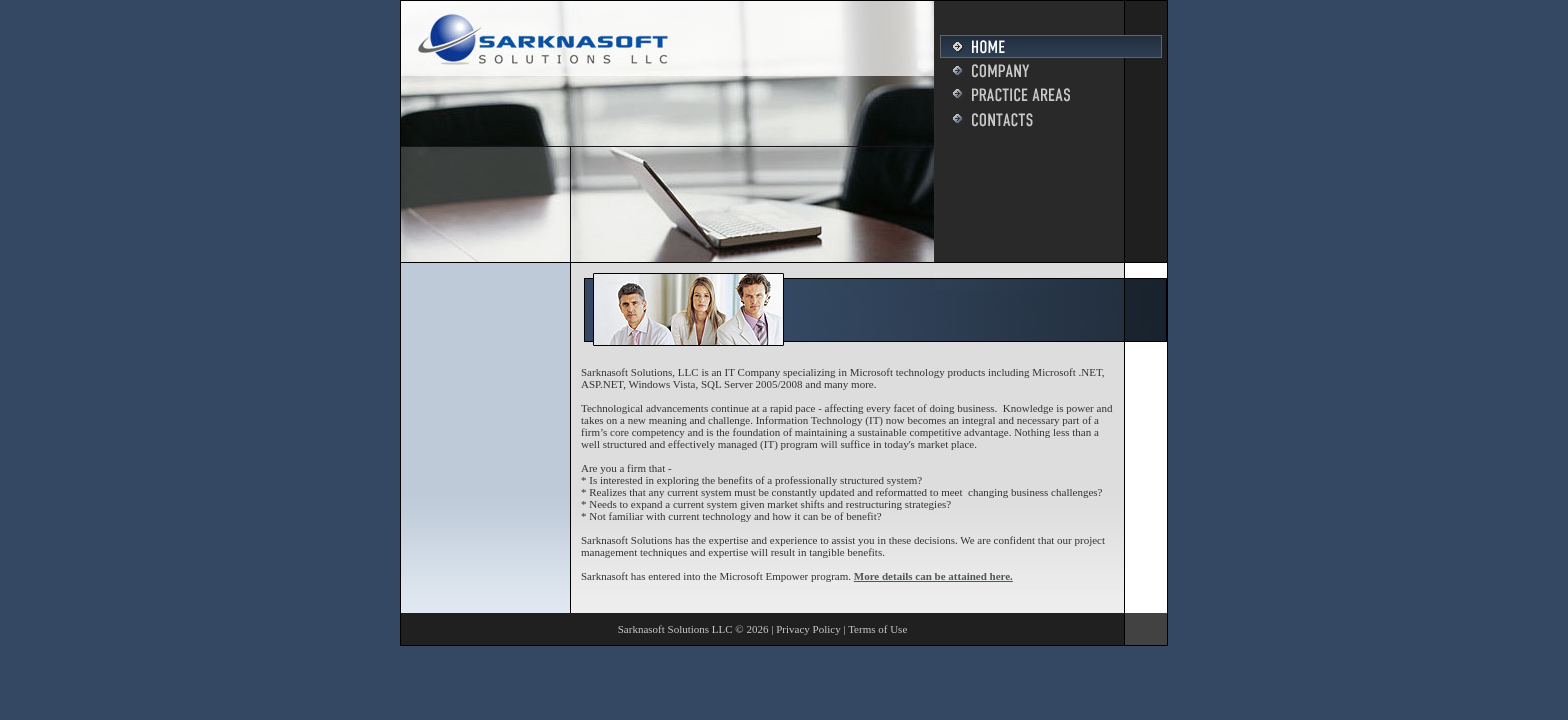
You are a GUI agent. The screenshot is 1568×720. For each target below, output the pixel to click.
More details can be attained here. (933, 576)
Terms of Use (877, 629)
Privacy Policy (808, 629)
